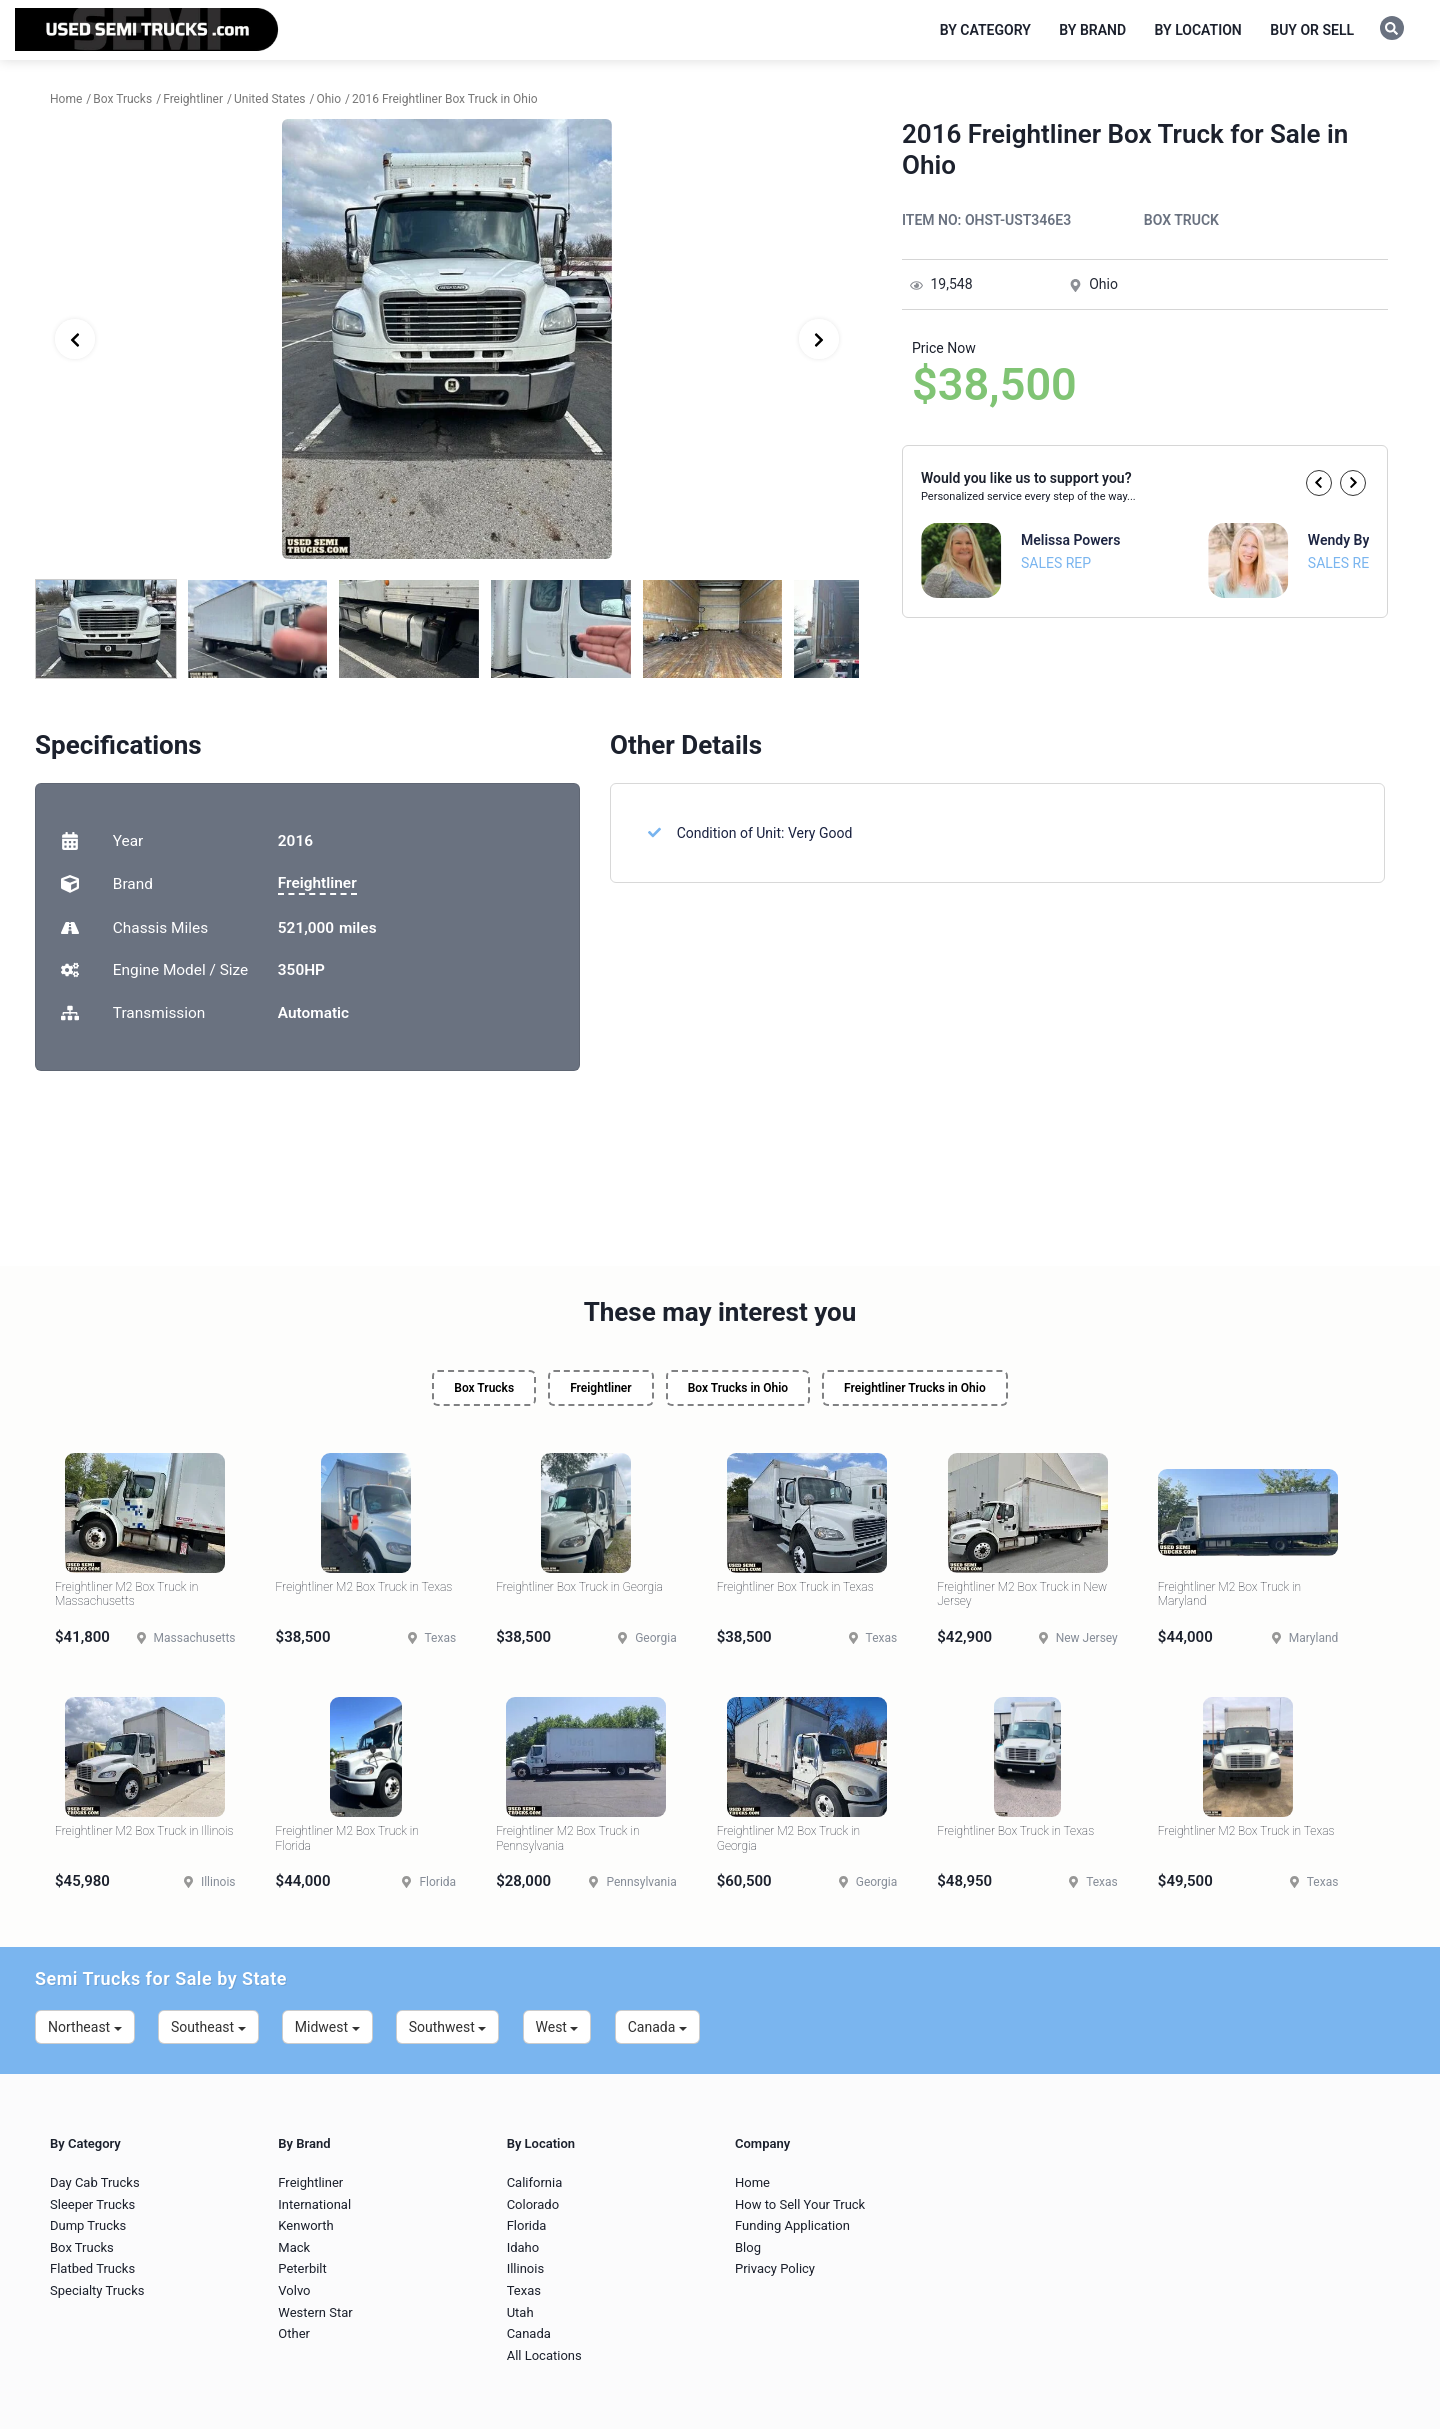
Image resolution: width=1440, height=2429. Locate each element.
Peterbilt (302, 2268)
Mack (294, 2247)
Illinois (525, 2268)
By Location (1198, 30)
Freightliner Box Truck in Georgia (579, 1587)
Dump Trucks (88, 2225)
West (557, 2027)
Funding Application (792, 2225)
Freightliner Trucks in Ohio (915, 1388)
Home (752, 2182)
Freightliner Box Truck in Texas (795, 1587)
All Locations (544, 2355)
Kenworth (305, 2225)
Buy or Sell (1312, 30)
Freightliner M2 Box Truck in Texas (364, 1587)
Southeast (208, 2027)
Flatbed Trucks (92, 2268)
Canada (657, 2027)
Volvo (294, 2290)
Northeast (85, 2027)
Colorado (533, 2204)
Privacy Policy (775, 2268)
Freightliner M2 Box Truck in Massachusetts (126, 1594)
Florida (527, 2225)
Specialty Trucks (97, 2290)
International (314, 2204)
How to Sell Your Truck (800, 2204)
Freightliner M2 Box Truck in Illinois (144, 1831)
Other (294, 2333)
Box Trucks (484, 1388)
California (535, 2182)
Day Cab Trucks (95, 2182)
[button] (1319, 483)
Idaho (523, 2247)
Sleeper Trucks (92, 2204)
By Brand (1092, 30)
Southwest (448, 2027)
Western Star (315, 2312)
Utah (520, 2312)
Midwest (327, 2027)
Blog (748, 2247)
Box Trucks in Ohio (738, 1388)
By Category (985, 30)
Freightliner (317, 883)
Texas (524, 2290)
